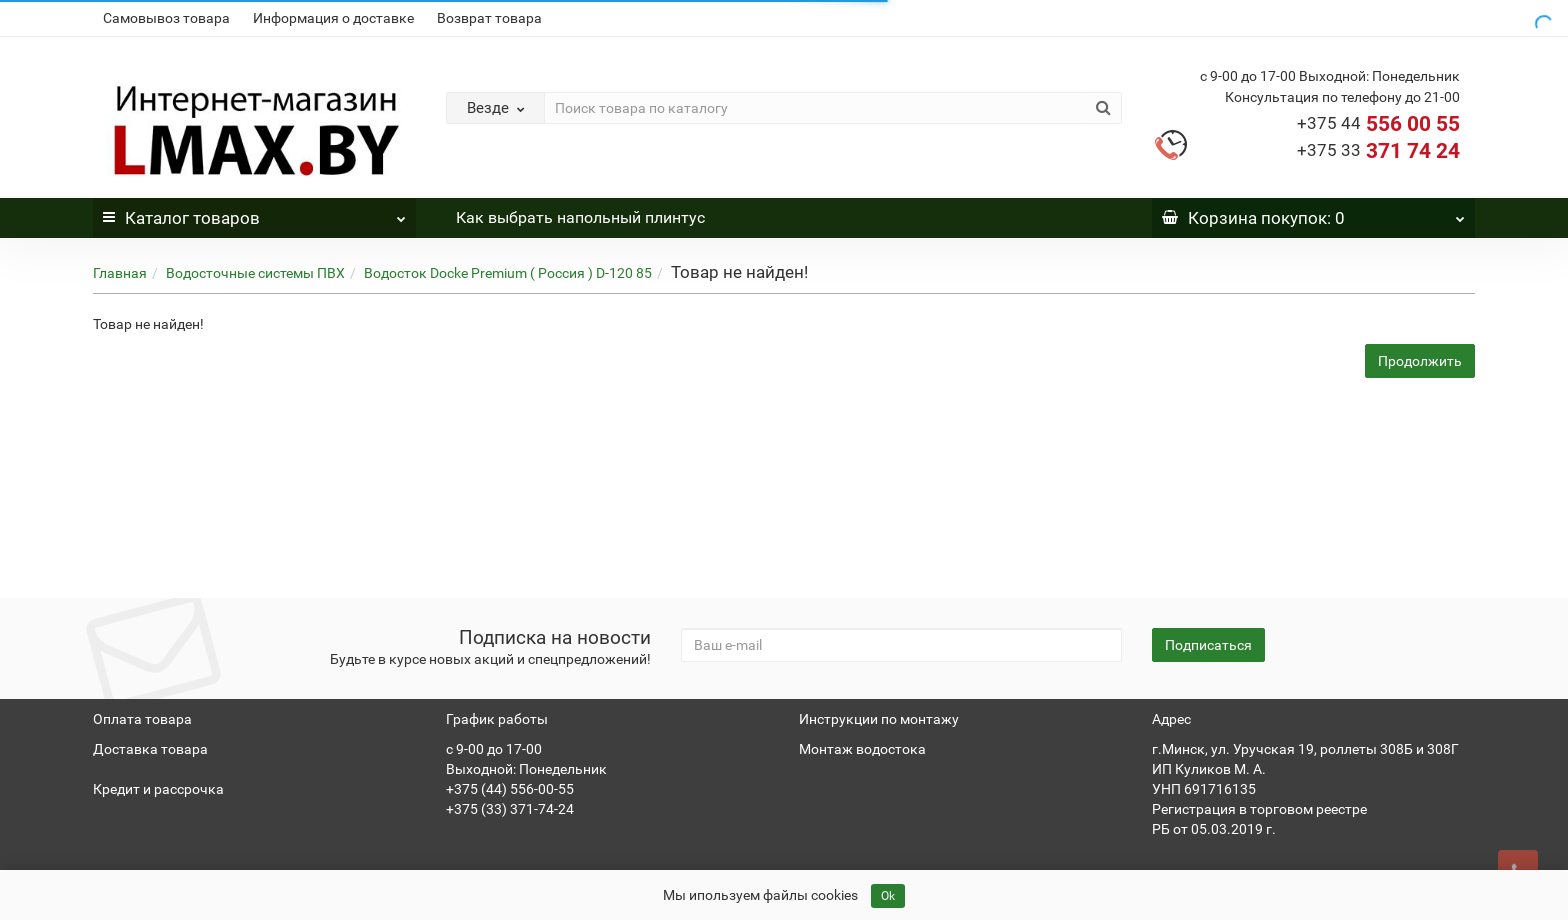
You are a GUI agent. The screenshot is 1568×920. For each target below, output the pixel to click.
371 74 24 (1378, 151)
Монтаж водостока (862, 749)
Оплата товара (142, 719)
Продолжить (1420, 361)
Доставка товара (150, 749)
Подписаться (1208, 645)
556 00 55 (1378, 124)
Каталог (254, 213)
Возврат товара (489, 18)
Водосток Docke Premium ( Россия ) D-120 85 (508, 273)
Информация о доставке (333, 18)
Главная (120, 273)
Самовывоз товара (166, 18)
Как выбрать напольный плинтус (580, 217)
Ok (888, 896)
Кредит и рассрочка (158, 789)
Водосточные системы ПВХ (255, 273)
